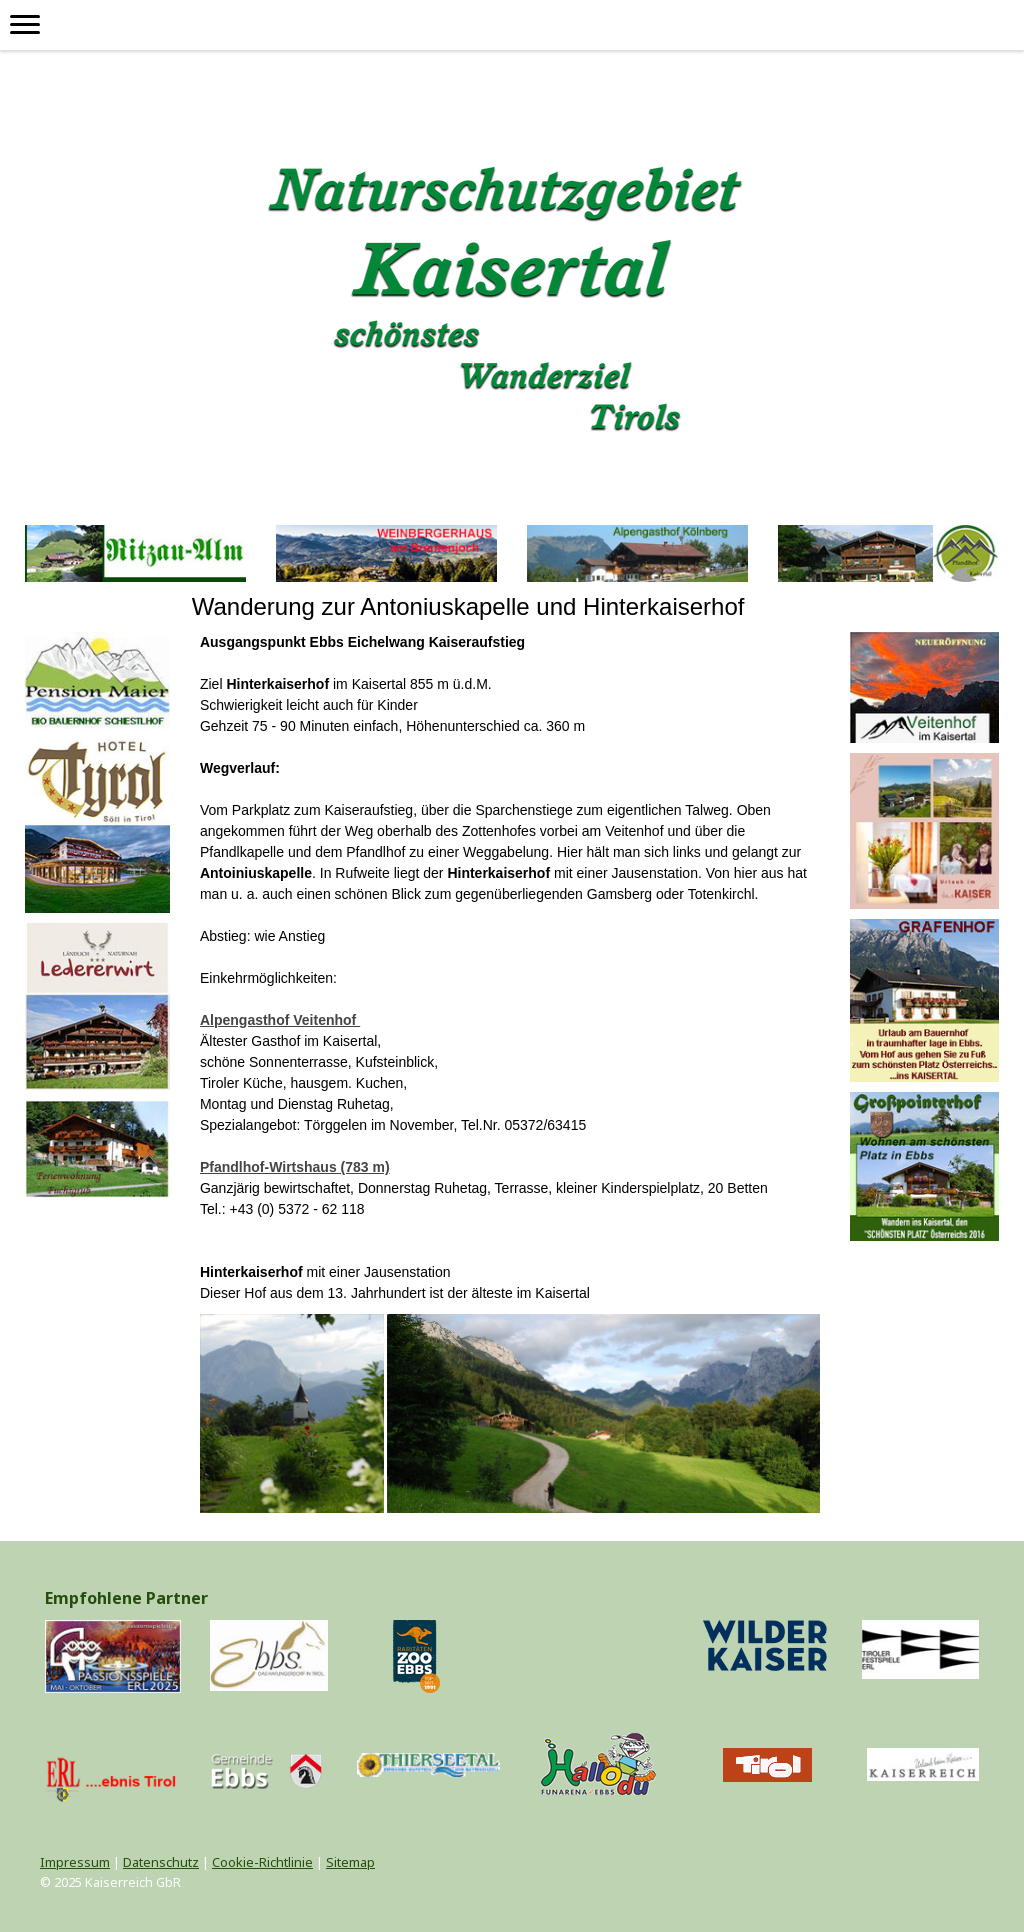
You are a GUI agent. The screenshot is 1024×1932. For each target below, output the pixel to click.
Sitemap (350, 1862)
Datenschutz (161, 1862)
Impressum (75, 1862)
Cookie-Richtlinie (262, 1862)
